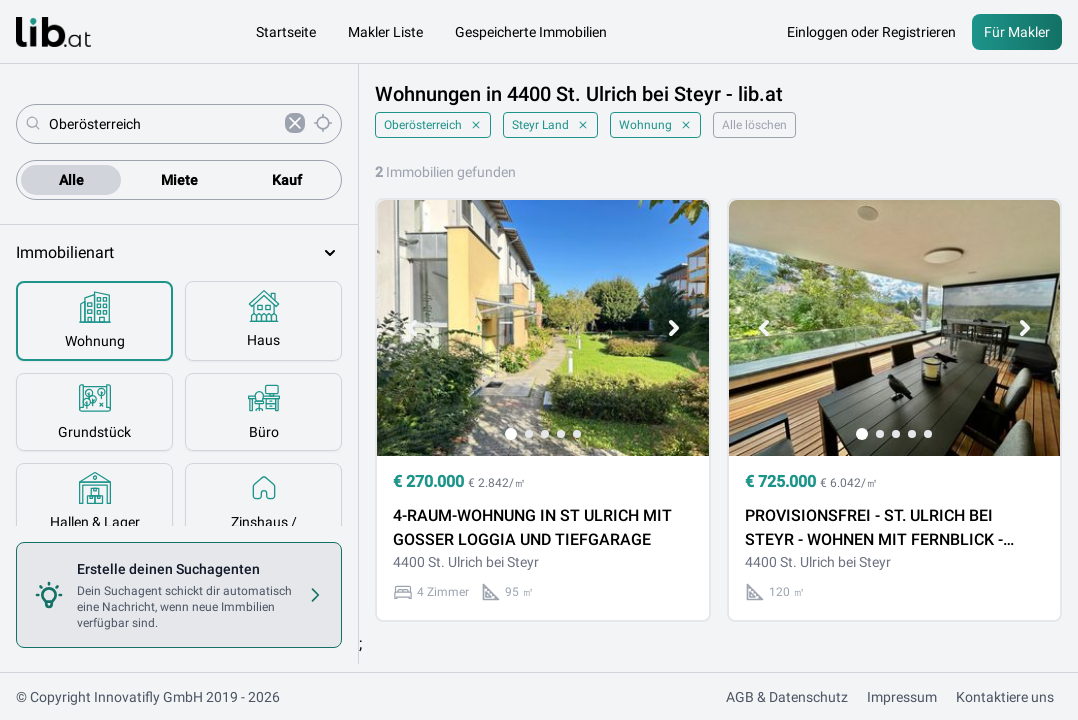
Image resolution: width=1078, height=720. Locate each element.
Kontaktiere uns (1005, 697)
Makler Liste (385, 32)
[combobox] (163, 124)
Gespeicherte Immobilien (531, 32)
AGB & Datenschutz (787, 697)
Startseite (286, 32)
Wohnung (655, 125)
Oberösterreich (433, 125)
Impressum (902, 697)
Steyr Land (550, 125)
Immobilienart (179, 253)
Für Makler (1017, 32)
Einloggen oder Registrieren (871, 32)
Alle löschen (754, 125)
